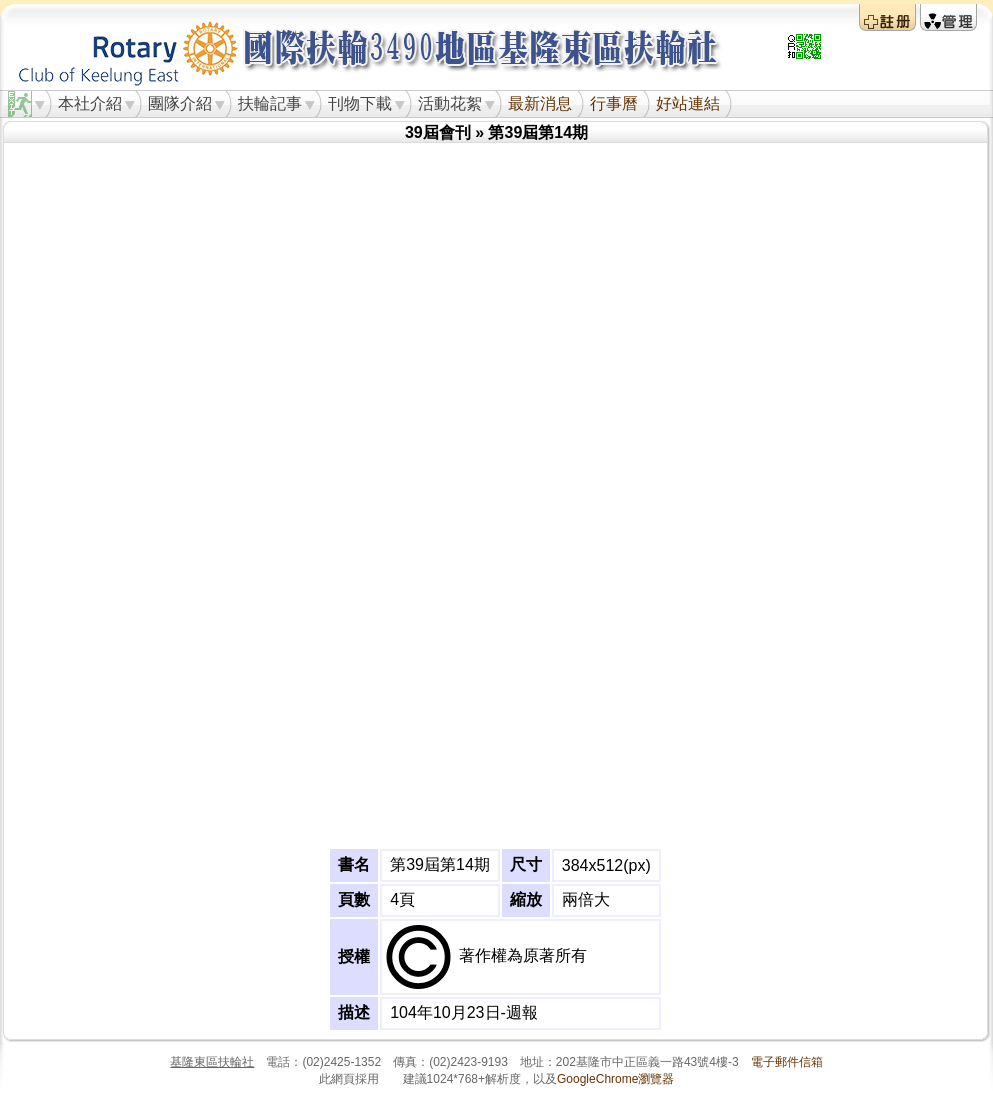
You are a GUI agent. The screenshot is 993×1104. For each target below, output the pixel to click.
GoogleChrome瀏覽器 (615, 1079)
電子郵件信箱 (787, 1062)
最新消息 (540, 103)
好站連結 (688, 103)
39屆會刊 (438, 132)
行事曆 (614, 103)
